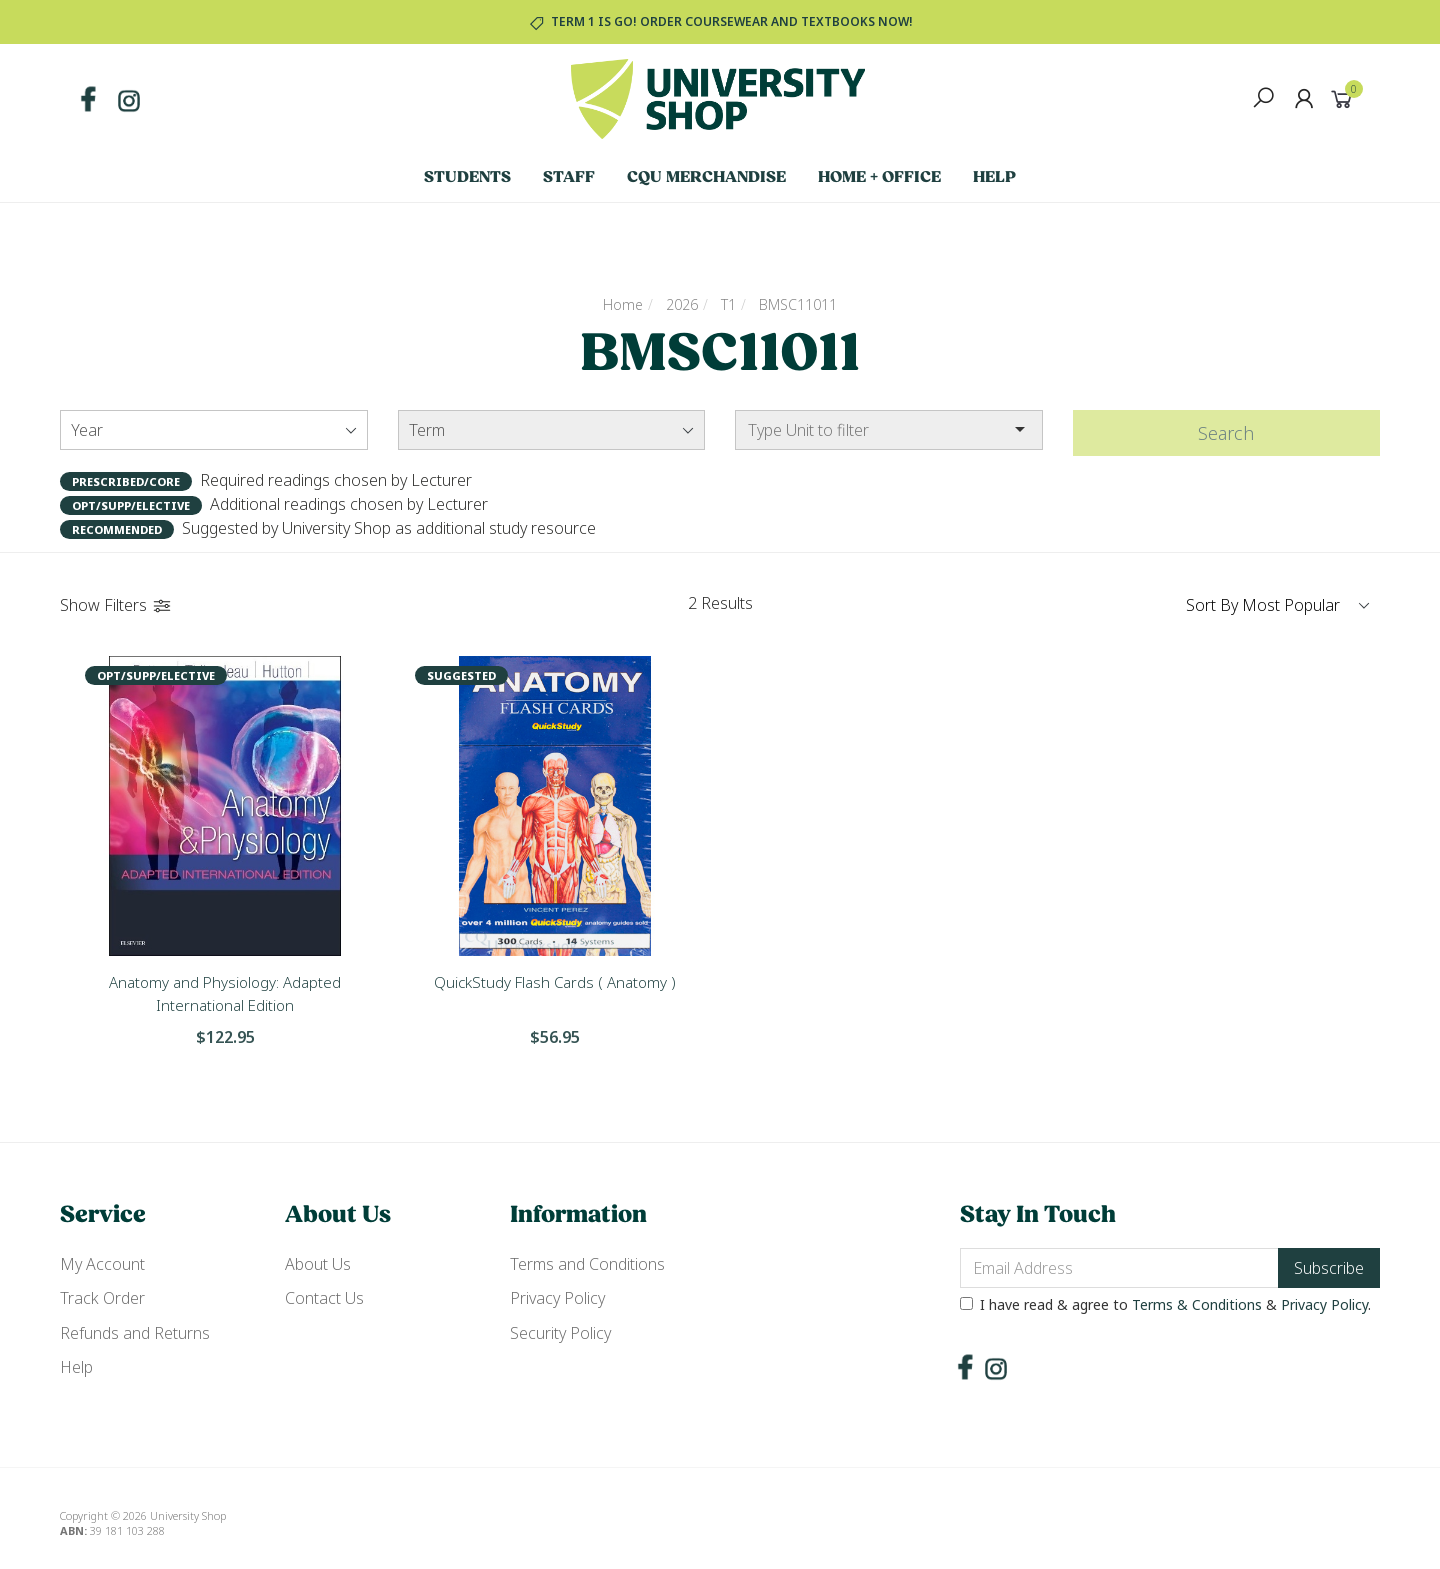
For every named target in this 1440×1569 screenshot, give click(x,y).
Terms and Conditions (587, 1264)
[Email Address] (1119, 1268)
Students (467, 178)
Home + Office (879, 178)
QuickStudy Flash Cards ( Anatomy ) (555, 982)
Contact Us (324, 1298)
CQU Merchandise (706, 178)
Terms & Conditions (1197, 1304)
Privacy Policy (557, 1298)
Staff (569, 178)
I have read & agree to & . (1165, 1304)
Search (1226, 433)
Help (994, 178)
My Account (102, 1264)
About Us (318, 1264)
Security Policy (560, 1333)
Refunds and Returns (135, 1333)
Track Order (102, 1298)
